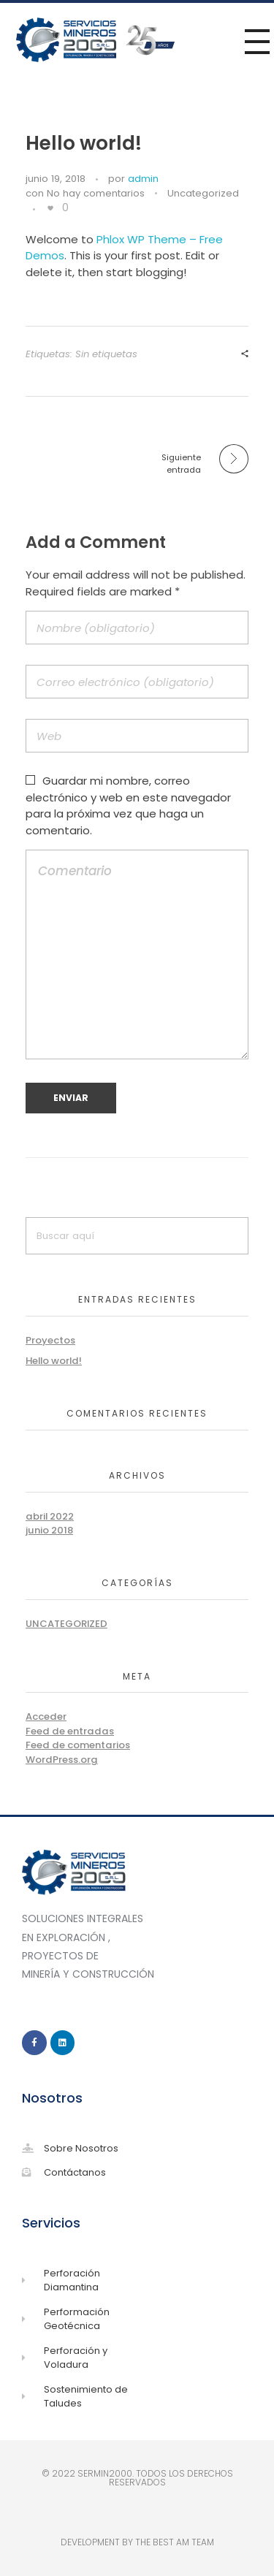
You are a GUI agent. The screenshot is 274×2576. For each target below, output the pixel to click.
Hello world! (54, 1361)
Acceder (46, 1716)
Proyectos (50, 1340)
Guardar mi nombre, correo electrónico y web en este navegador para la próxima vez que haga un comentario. (128, 805)
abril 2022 (50, 1516)
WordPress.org (62, 1760)
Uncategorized (203, 193)
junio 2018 (49, 1530)
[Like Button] (50, 208)
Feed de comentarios (78, 1745)
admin (143, 179)
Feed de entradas (70, 1731)
